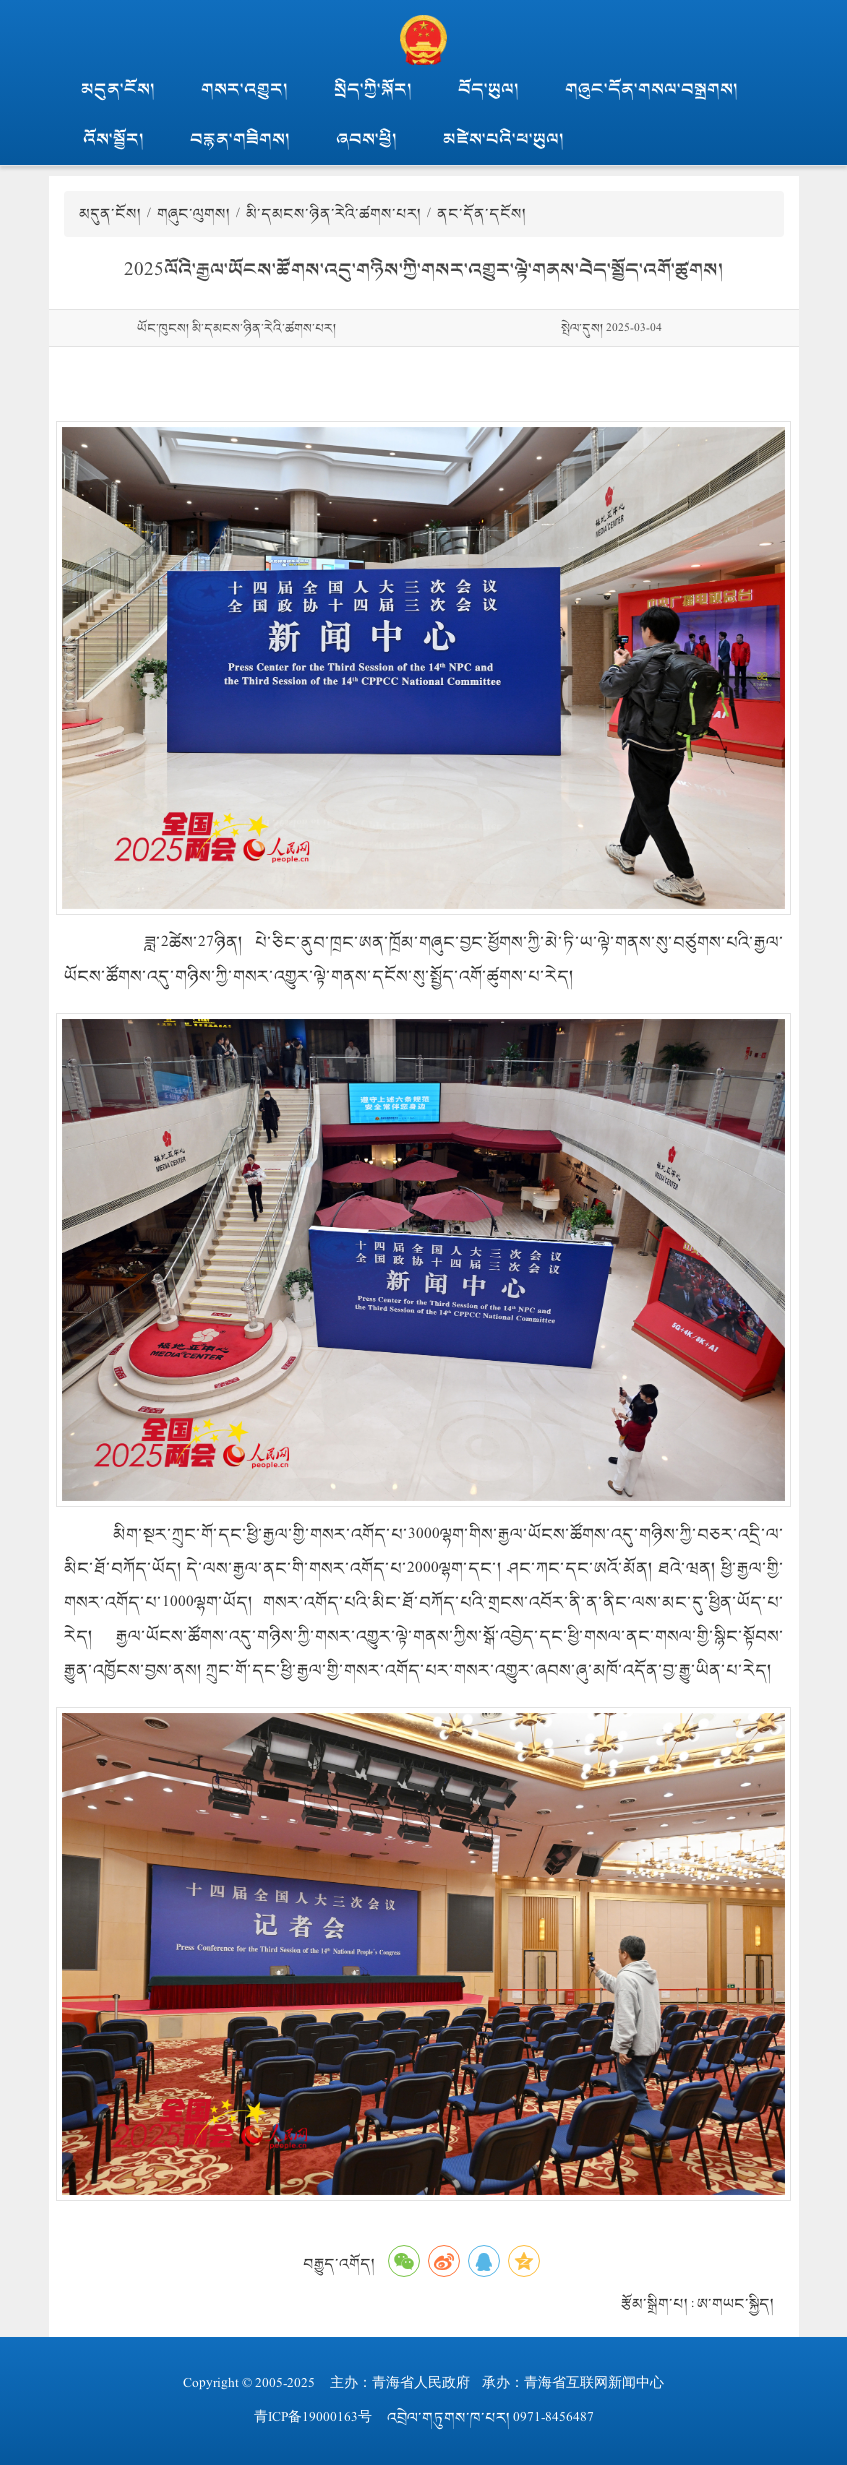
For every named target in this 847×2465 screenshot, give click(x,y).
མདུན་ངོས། (118, 89)
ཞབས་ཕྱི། (366, 139)
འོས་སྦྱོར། (113, 139)
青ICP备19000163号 (313, 2417)
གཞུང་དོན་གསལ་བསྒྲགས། (651, 89)
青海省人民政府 (421, 2383)
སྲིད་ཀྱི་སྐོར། (373, 89)
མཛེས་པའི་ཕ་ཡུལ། (503, 139)
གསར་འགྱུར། (244, 89)
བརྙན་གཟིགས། (240, 139)
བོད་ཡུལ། (488, 89)
